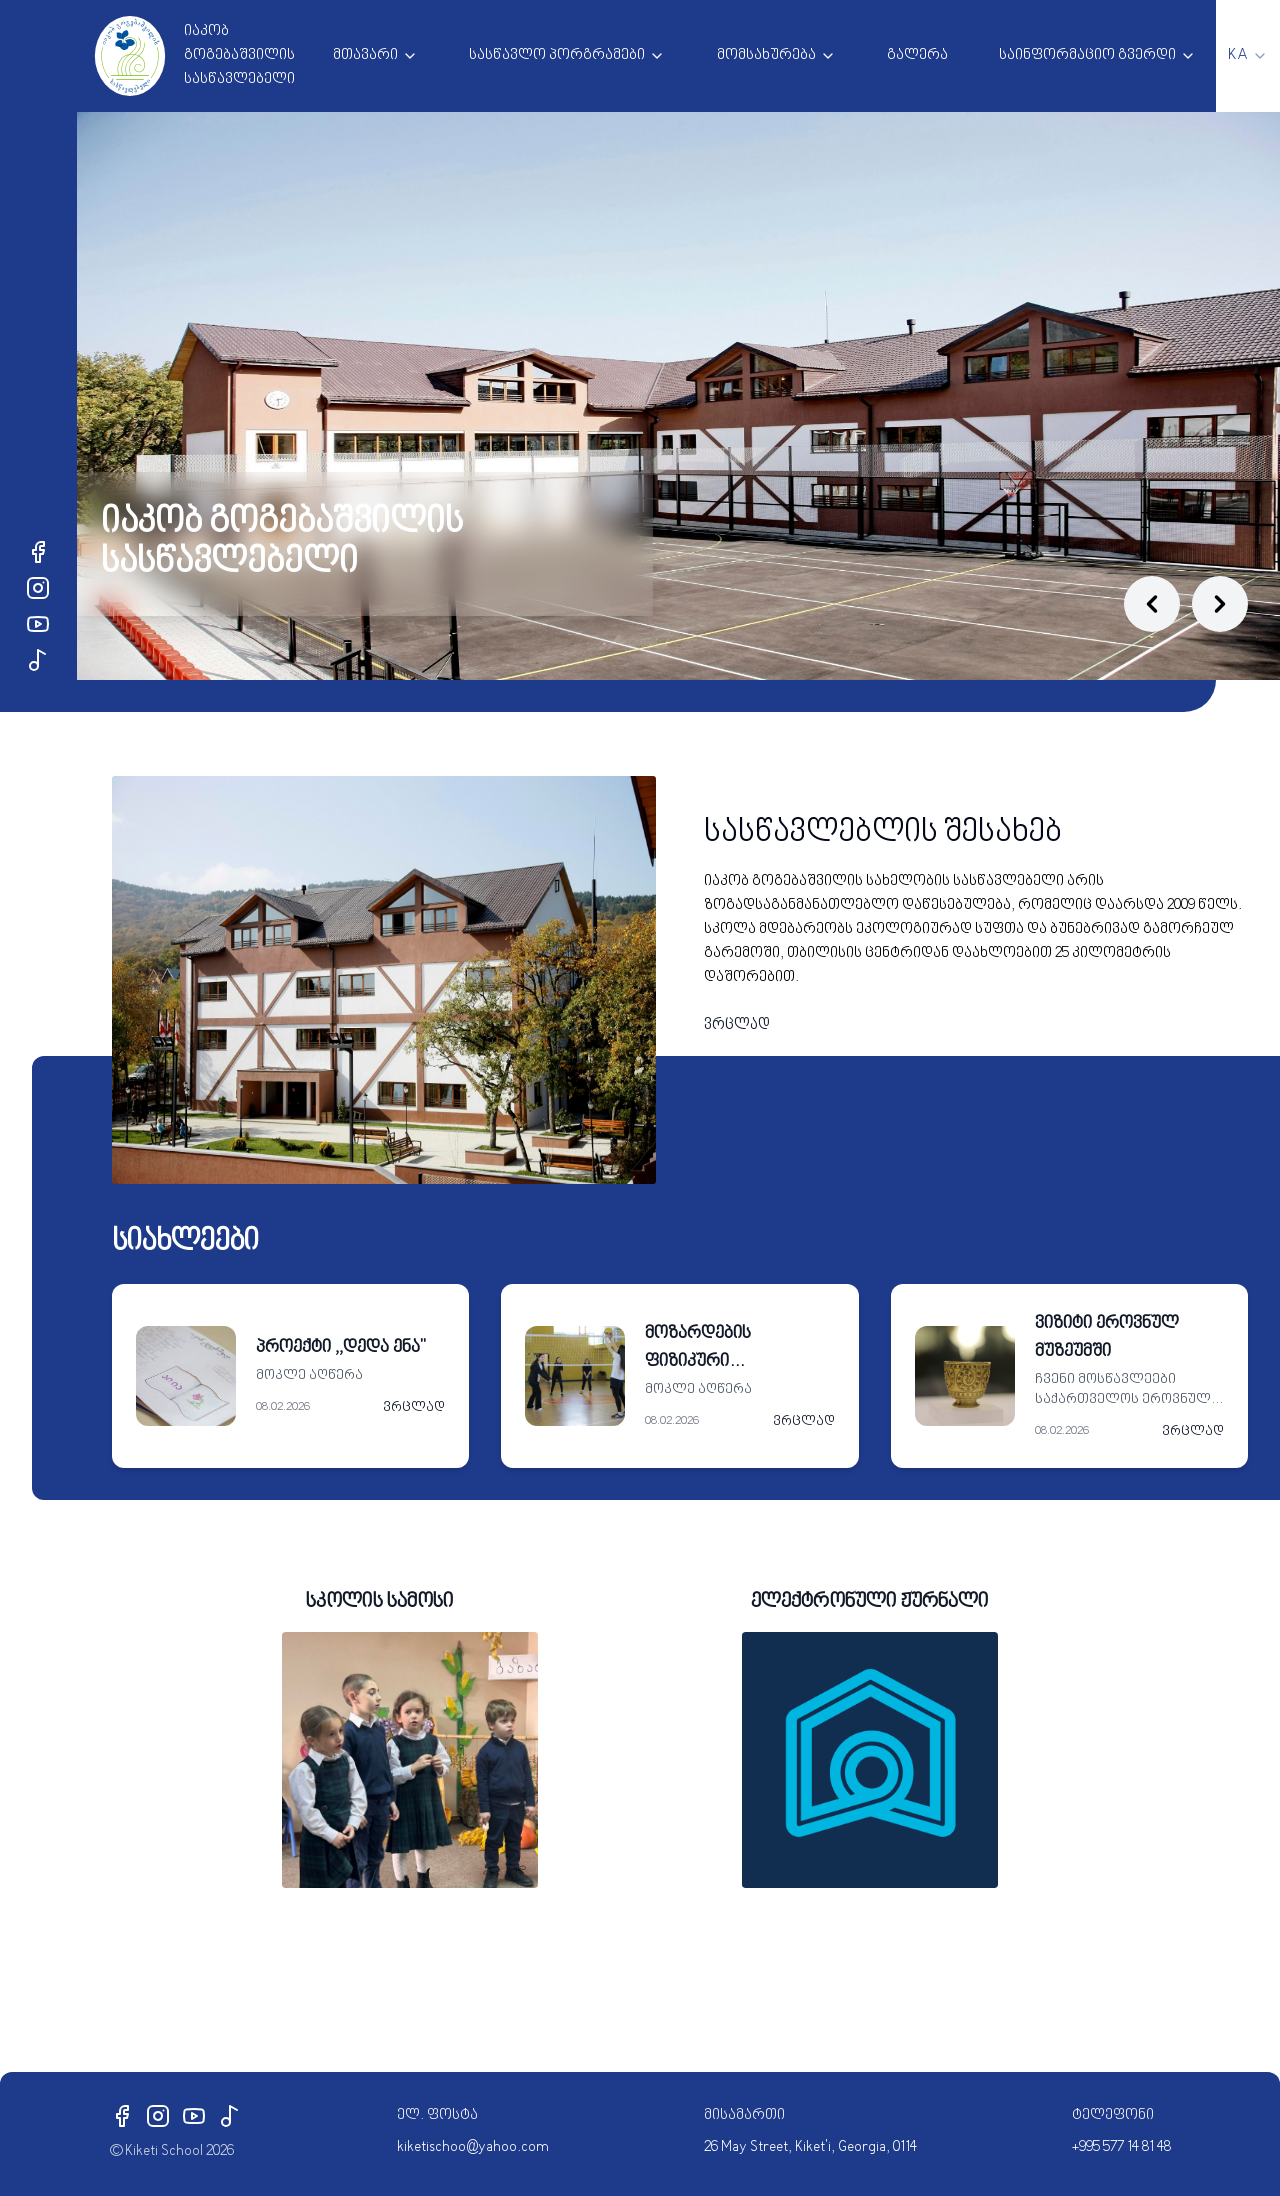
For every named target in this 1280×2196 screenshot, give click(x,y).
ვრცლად (737, 1025)
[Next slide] (1220, 604)
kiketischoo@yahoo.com (473, 2147)
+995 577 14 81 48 (1121, 2147)
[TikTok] (38, 660)
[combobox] (1248, 56)
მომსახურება (766, 55)
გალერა (917, 55)
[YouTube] (38, 624)
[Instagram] (38, 588)
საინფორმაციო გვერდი (1087, 55)
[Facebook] (38, 552)
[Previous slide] (1152, 604)
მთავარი (365, 55)
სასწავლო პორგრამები (557, 55)
